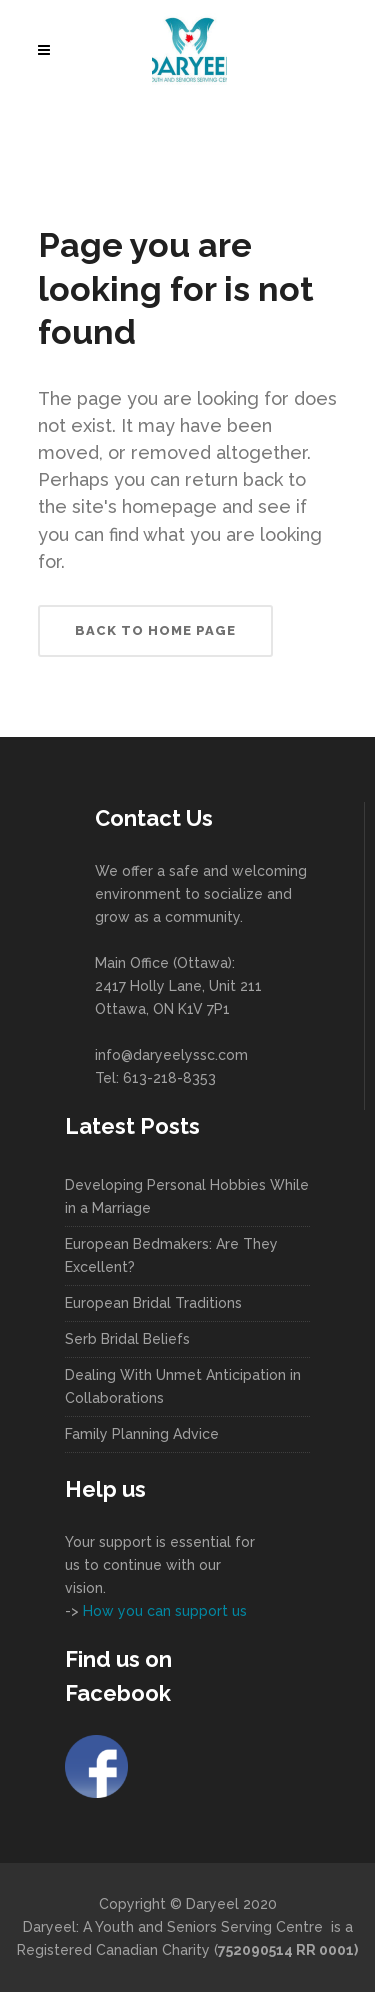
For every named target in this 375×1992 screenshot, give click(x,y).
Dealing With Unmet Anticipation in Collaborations (183, 1386)
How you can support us (163, 1611)
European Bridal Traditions (153, 1303)
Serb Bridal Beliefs (127, 1339)
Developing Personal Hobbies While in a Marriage (187, 1196)
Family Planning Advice (142, 1434)
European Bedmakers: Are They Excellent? (171, 1255)
